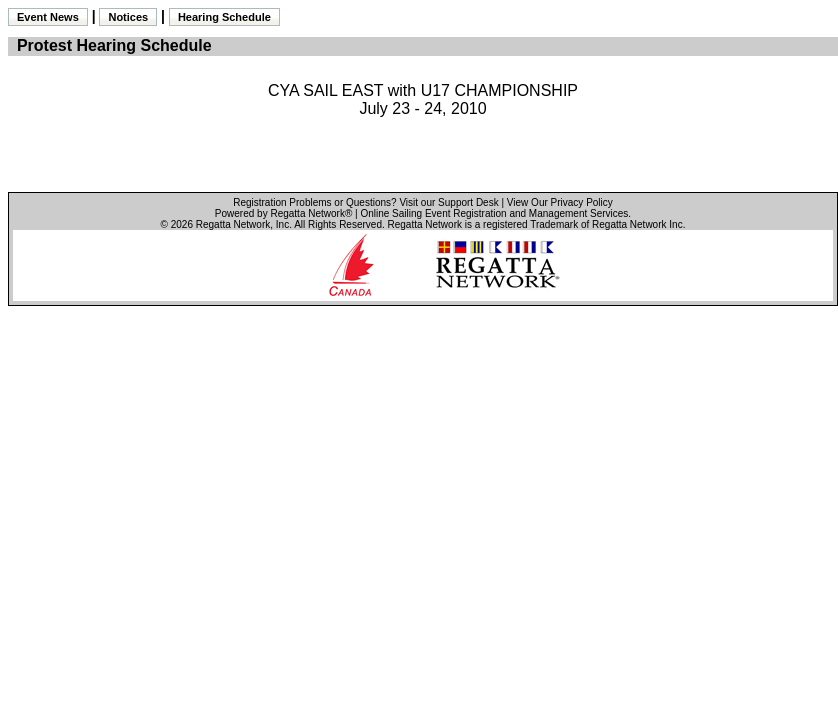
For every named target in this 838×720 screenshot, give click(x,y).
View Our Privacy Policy (560, 202)
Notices (128, 17)
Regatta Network (233, 224)
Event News (48, 17)
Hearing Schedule (224, 17)
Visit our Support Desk (448, 202)
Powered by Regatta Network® (283, 213)
